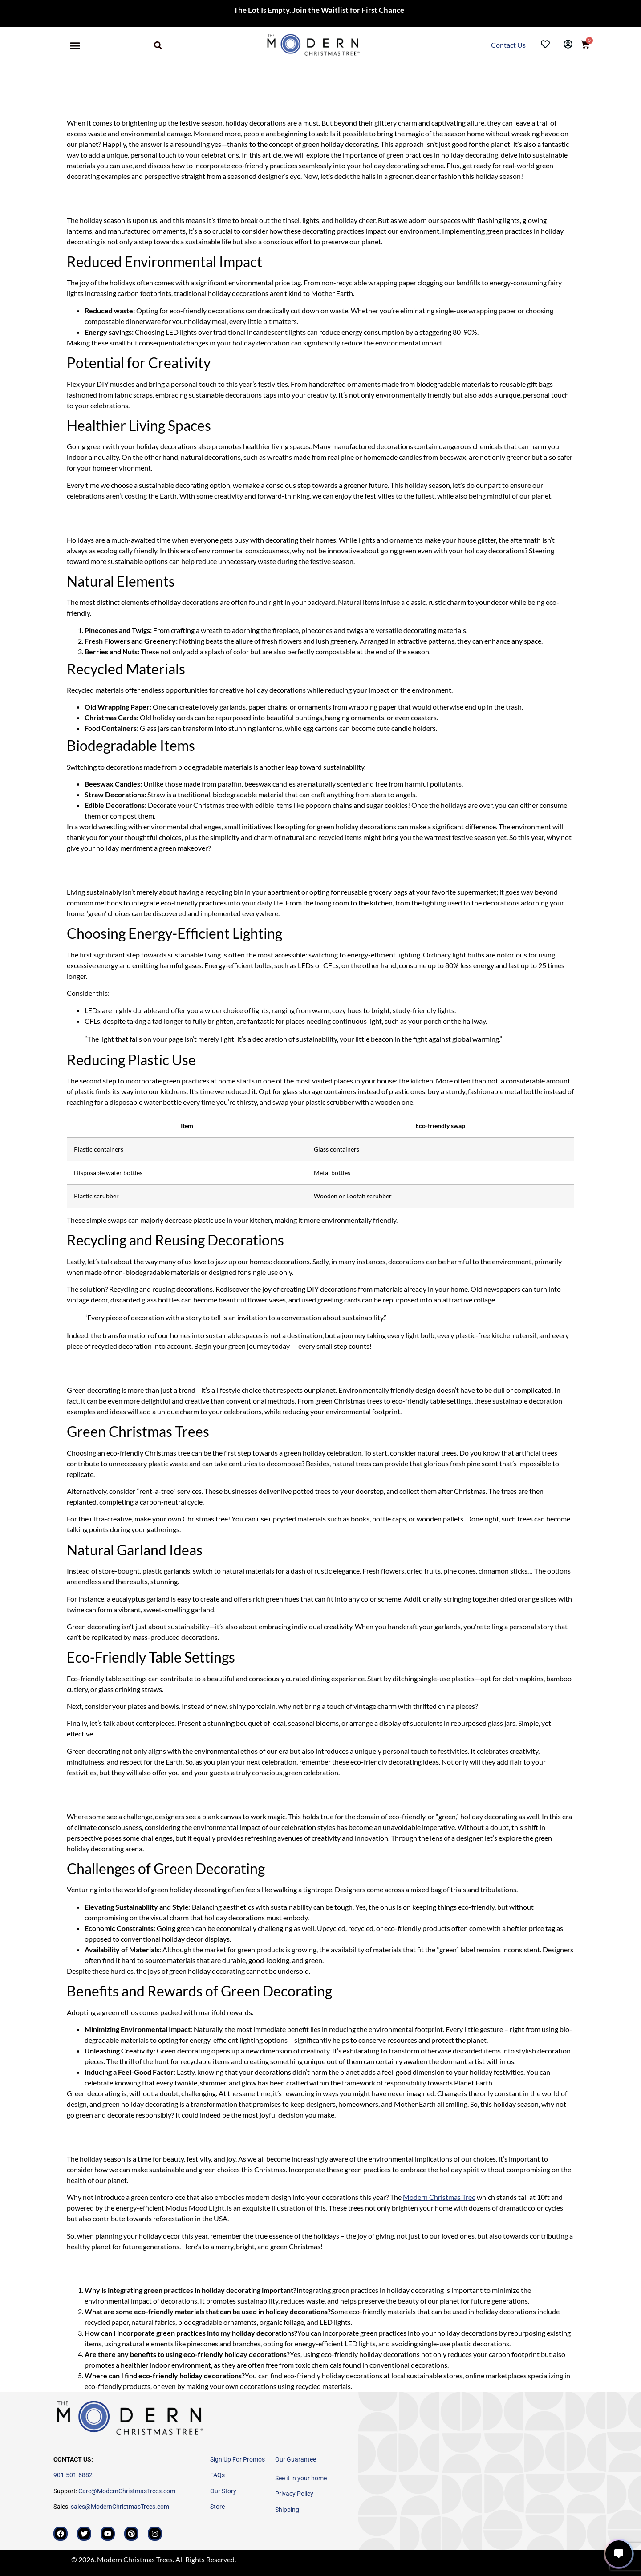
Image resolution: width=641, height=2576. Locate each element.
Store (217, 2506)
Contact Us (509, 45)
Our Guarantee (295, 2459)
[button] (75, 45)
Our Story (223, 2491)
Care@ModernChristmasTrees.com (126, 2491)
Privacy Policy (294, 2493)
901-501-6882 (73, 2475)
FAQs (217, 2475)
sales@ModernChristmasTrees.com (120, 2506)
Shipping (287, 2509)
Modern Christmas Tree (439, 2197)
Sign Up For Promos (237, 2459)
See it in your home (301, 2478)
